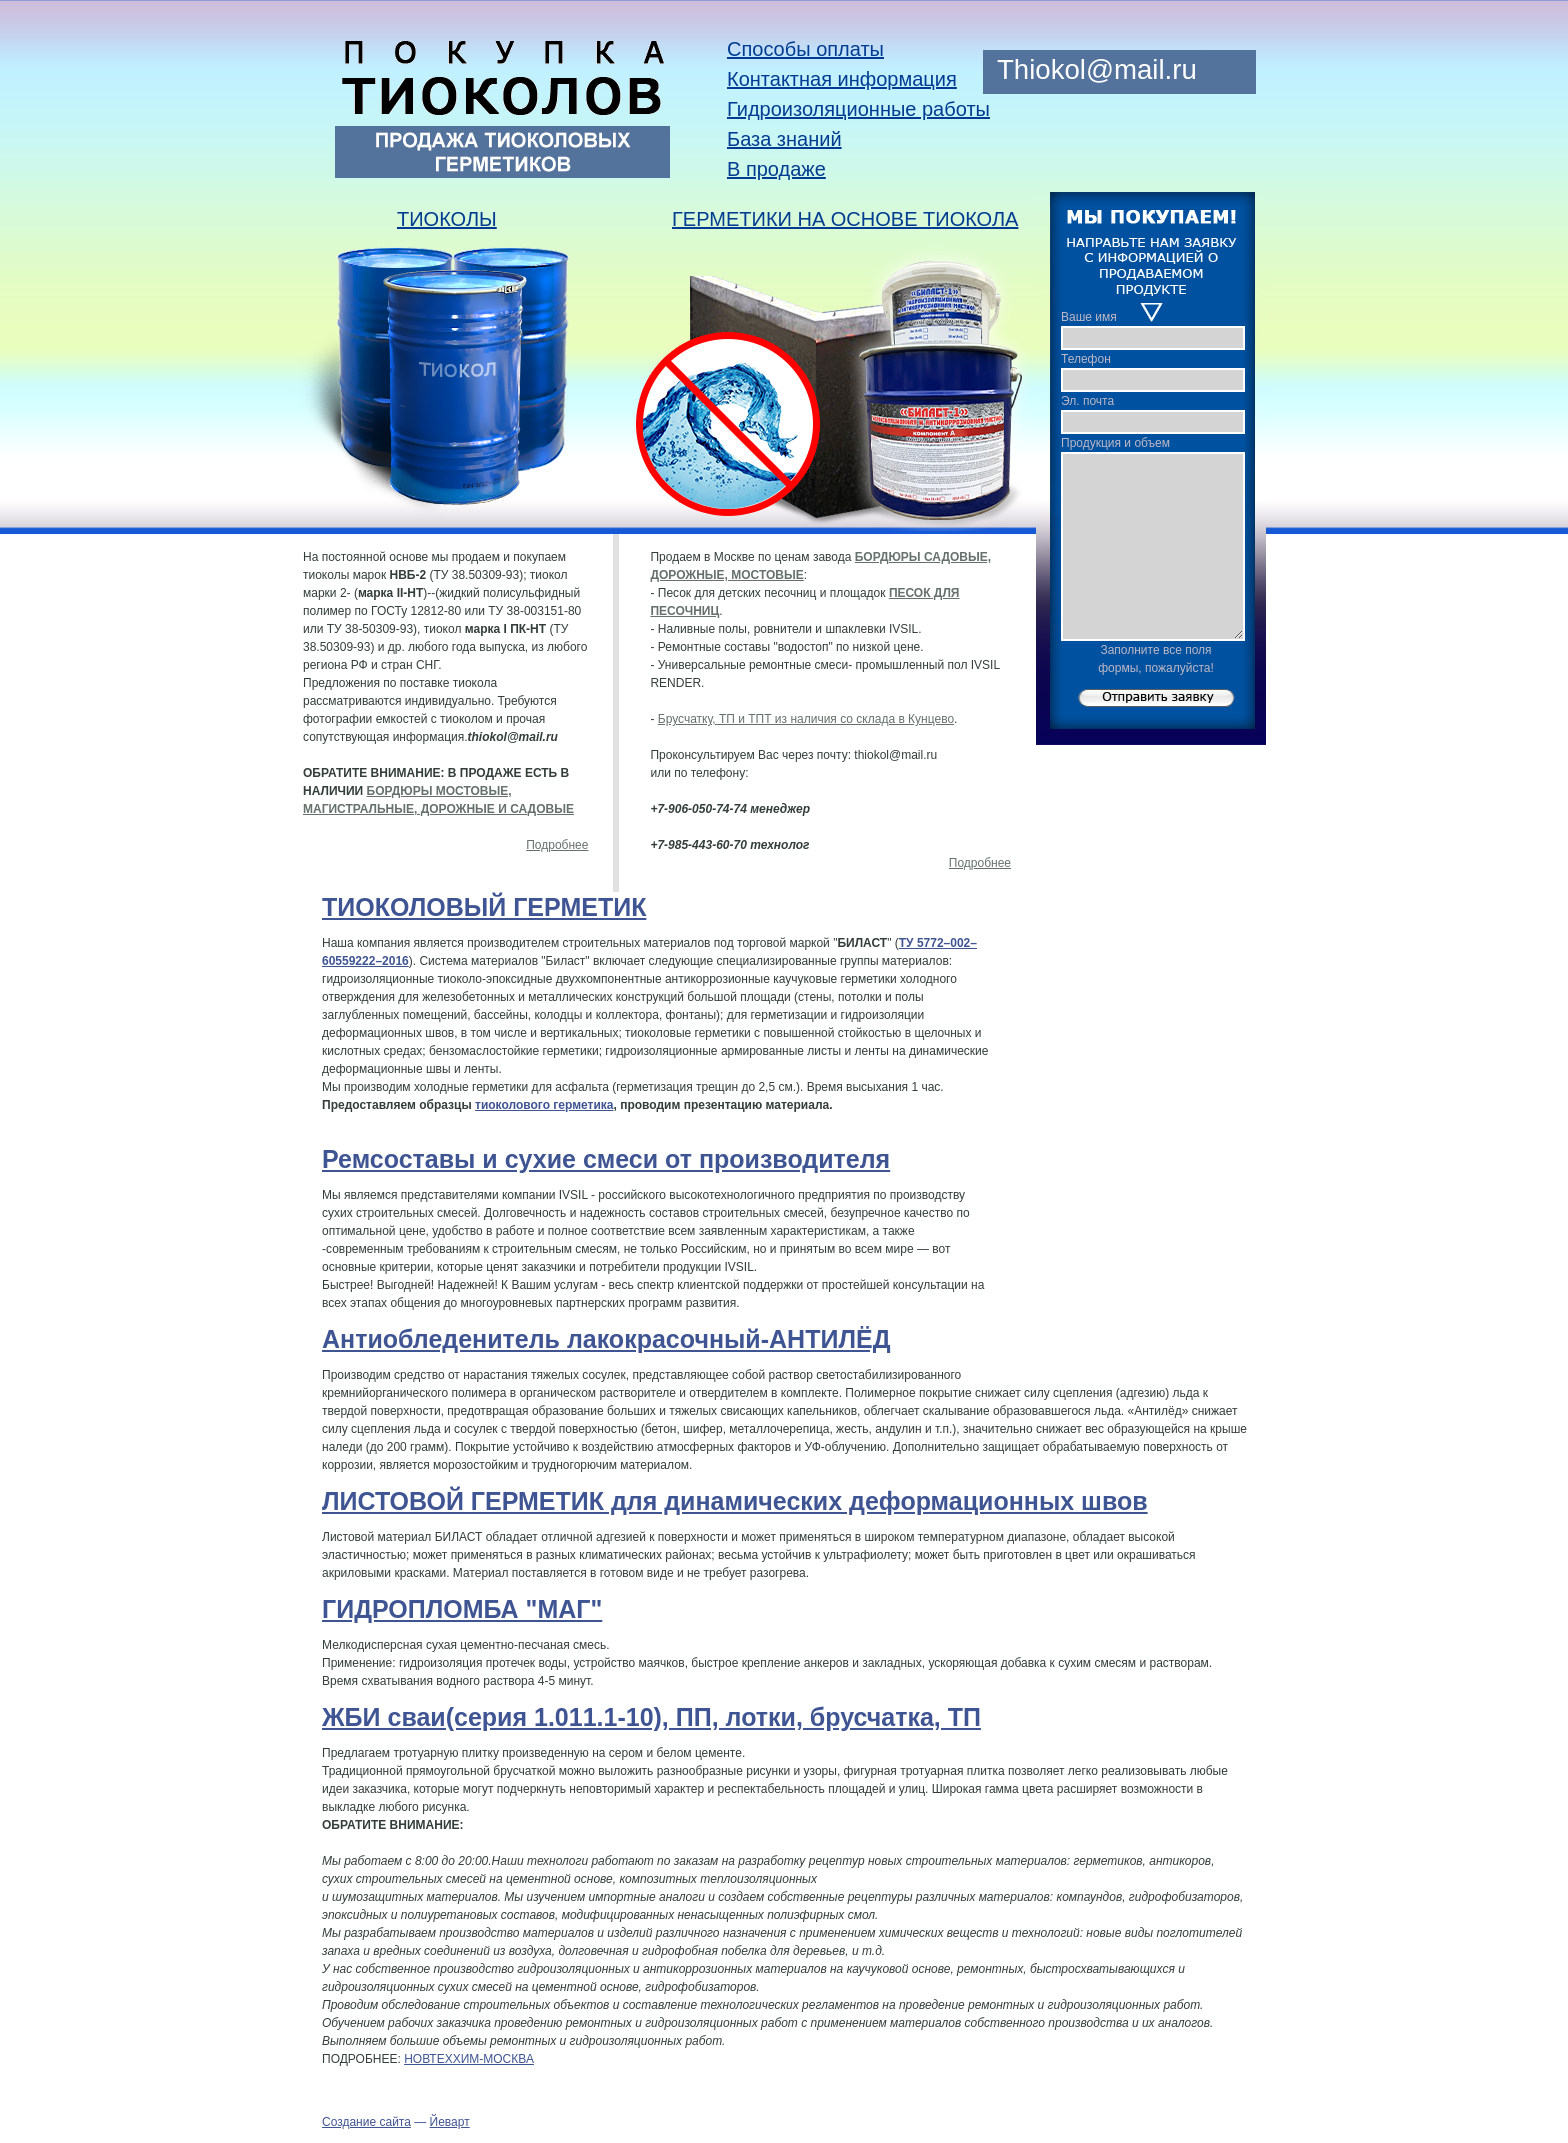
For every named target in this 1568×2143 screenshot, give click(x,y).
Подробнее (557, 845)
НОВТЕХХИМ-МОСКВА (469, 2059)
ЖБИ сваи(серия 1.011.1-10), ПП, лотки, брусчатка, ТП (651, 1717)
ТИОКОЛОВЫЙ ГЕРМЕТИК (484, 907)
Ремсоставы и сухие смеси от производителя (606, 1159)
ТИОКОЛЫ (447, 219)
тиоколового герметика (544, 1105)
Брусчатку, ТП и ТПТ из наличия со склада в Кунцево (806, 719)
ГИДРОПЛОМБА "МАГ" (462, 1609)
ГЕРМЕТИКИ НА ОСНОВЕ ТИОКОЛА (845, 219)
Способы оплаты (805, 49)
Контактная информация (842, 79)
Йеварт (450, 2122)
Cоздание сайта (366, 2122)
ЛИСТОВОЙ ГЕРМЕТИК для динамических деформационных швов (735, 1501)
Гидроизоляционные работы (858, 109)
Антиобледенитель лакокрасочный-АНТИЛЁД (606, 1339)
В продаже (776, 169)
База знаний (784, 139)
